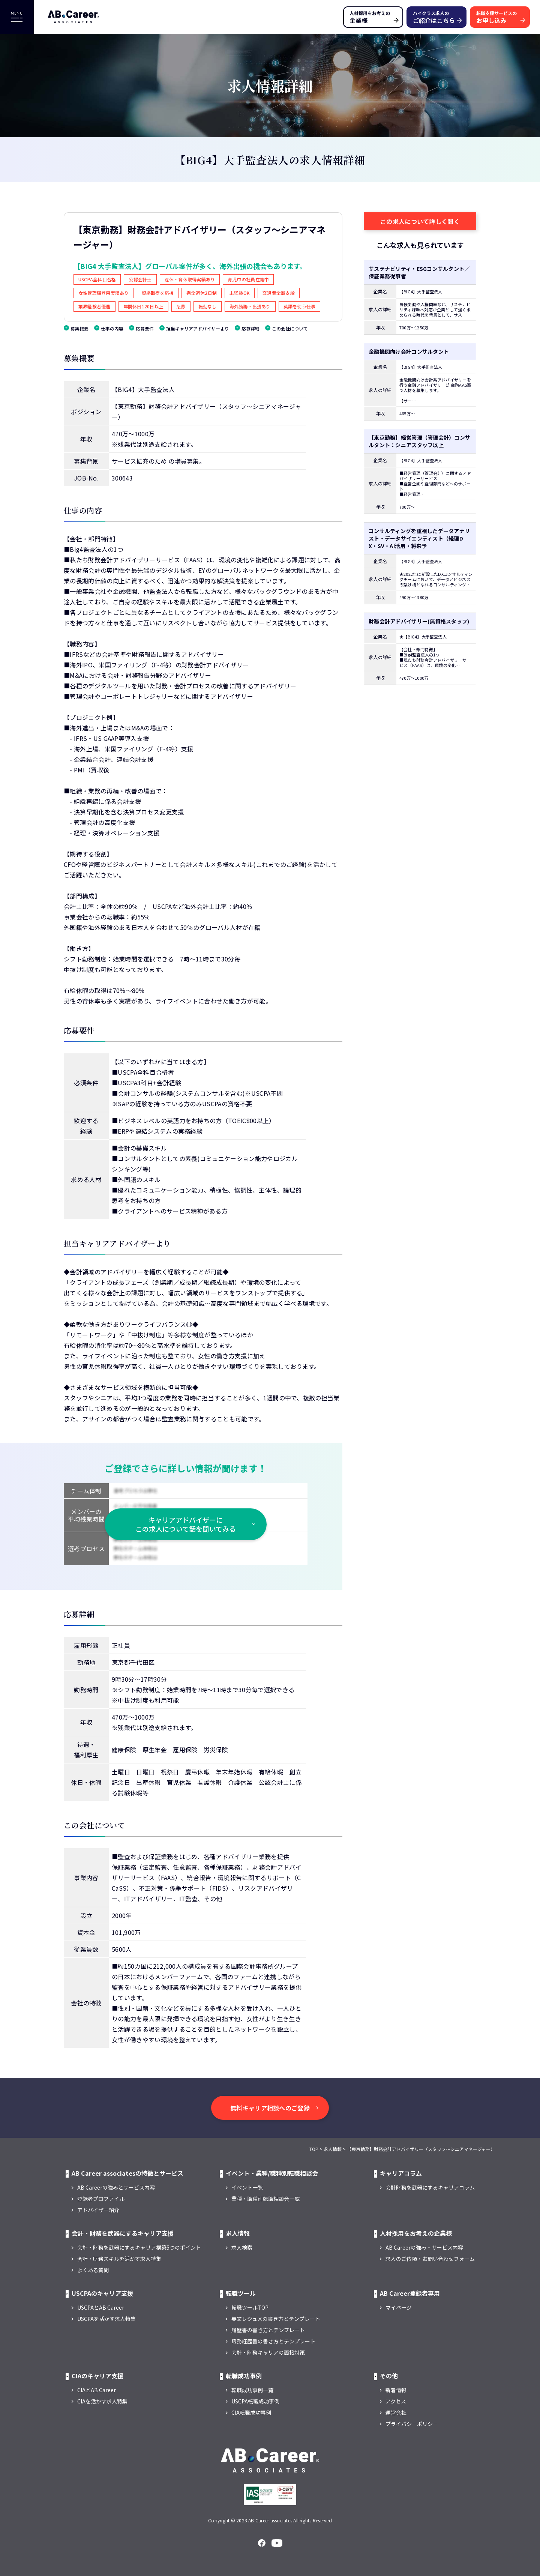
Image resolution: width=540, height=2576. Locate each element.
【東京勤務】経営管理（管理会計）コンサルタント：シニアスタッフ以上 (419, 441)
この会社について (290, 328)
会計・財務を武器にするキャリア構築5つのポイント (139, 2247)
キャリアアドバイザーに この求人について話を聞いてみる (185, 1524)
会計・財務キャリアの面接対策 (268, 2352)
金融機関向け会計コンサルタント (409, 351)
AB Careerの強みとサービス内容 (116, 2187)
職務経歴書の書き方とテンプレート (273, 2341)
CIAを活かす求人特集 (102, 2401)
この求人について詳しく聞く (420, 221)
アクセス (396, 2401)
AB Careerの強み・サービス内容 (424, 2247)
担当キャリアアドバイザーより (197, 328)
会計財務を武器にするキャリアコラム (430, 2187)
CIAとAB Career (96, 2390)
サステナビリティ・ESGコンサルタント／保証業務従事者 (419, 272)
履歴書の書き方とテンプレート (268, 2330)
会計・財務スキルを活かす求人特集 (119, 2258)
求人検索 (241, 2247)
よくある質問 (93, 2270)
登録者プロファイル (100, 2198)
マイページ (399, 2307)
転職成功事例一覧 (252, 2390)
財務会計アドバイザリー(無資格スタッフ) (419, 621)
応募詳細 (251, 328)
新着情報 (396, 2390)
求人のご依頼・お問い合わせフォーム (430, 2258)
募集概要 (79, 328)
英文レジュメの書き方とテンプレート (275, 2318)
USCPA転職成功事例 (255, 2401)
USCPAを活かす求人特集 (106, 2318)
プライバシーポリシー (412, 2423)
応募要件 (145, 328)
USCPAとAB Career (100, 2307)
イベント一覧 (247, 2187)
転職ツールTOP (249, 2307)
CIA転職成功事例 (251, 2412)
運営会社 (396, 2412)
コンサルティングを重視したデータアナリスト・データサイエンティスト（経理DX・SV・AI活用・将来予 (419, 538)
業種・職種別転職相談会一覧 (265, 2198)
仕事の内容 (112, 328)
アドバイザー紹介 (98, 2210)
